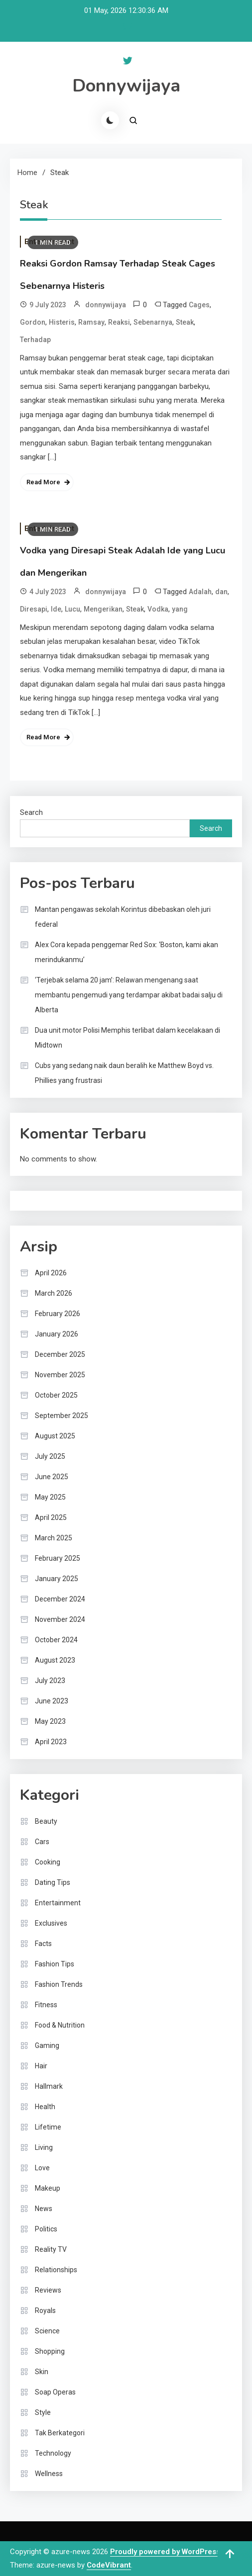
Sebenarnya (152, 322)
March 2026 (53, 1293)
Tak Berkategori (60, 2433)
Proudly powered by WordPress (166, 2551)
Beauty (46, 1821)
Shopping (50, 2351)
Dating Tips (52, 1882)
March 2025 (53, 1538)
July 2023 (50, 1681)
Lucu (72, 609)
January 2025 (56, 1579)
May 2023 (50, 1721)
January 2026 (56, 1334)
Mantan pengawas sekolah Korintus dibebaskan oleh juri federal (123, 916)
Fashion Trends (59, 1984)
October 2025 (56, 1395)
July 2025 (50, 1456)
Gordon (32, 322)
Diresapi (33, 609)
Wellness (49, 2474)
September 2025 (61, 1416)
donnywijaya (105, 305)
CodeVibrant (109, 2565)
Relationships (56, 2270)
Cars (42, 1842)
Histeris (62, 322)
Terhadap (35, 340)
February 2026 (57, 1314)
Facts (43, 1944)
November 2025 (60, 1375)
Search (31, 812)
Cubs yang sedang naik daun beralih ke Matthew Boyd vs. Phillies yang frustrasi (124, 1073)
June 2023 (51, 1701)
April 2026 (51, 1273)
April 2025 (51, 1517)
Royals (45, 2310)
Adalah (200, 592)
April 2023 (51, 1742)
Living (44, 2147)
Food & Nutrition (60, 2025)
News (43, 2209)
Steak (185, 322)
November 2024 (60, 1619)
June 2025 (51, 1477)
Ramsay (91, 322)
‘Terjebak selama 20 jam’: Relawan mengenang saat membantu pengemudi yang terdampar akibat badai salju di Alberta (129, 995)
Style (43, 2412)
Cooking (47, 1862)
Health (45, 2107)
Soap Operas (55, 2392)
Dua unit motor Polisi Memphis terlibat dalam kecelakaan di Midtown (127, 1037)
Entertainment (58, 1903)
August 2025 (55, 1436)
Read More (43, 482)
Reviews (48, 2290)
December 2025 (60, 1354)
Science (47, 2331)
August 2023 (55, 1660)
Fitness (46, 2005)
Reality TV (51, 2249)
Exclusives (51, 1923)
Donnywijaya (126, 86)
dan (221, 592)
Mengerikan (103, 609)
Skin (41, 2372)
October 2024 (56, 1640)
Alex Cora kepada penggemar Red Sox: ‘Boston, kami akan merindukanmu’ (126, 952)
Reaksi (119, 322)
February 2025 (57, 1558)
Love (42, 2168)
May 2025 (50, 1497)
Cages (199, 305)
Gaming (47, 2045)
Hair (41, 2066)
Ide (56, 609)
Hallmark (49, 2086)
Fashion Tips (54, 1964)
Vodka (157, 609)
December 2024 (60, 1599)
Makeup (47, 2188)
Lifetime (48, 2127)
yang (180, 609)
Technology (53, 2453)
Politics (46, 2229)
